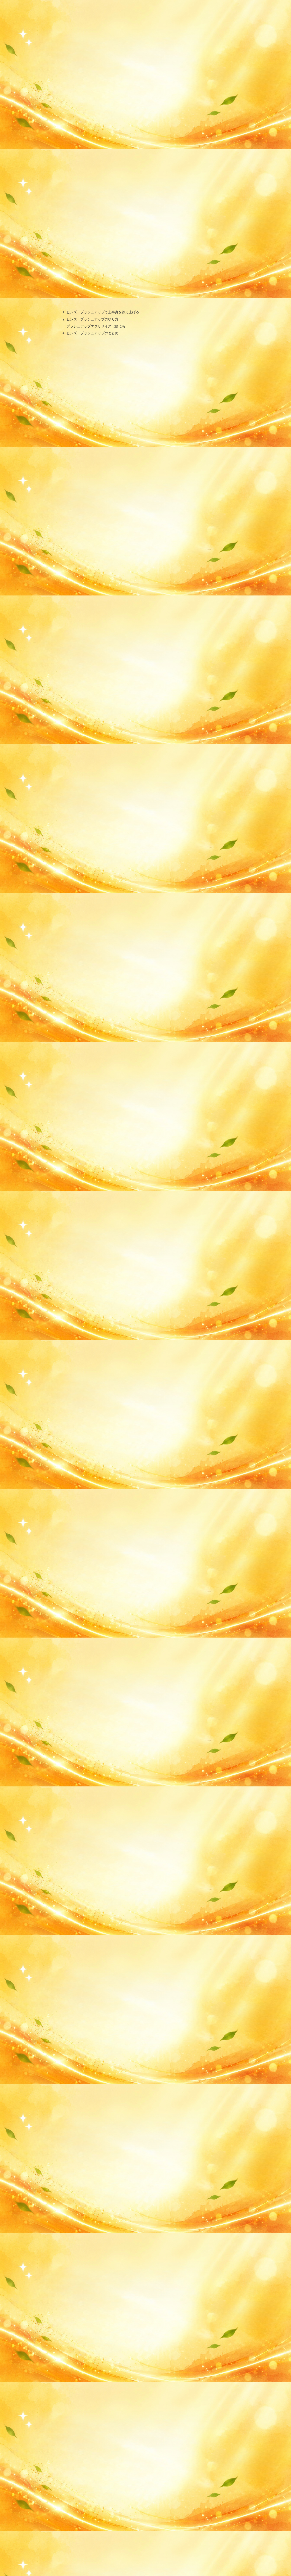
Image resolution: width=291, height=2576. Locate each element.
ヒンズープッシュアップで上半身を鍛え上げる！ (105, 312)
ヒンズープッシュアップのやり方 (92, 319)
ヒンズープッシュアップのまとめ (92, 333)
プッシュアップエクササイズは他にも (96, 326)
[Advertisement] (102, 416)
